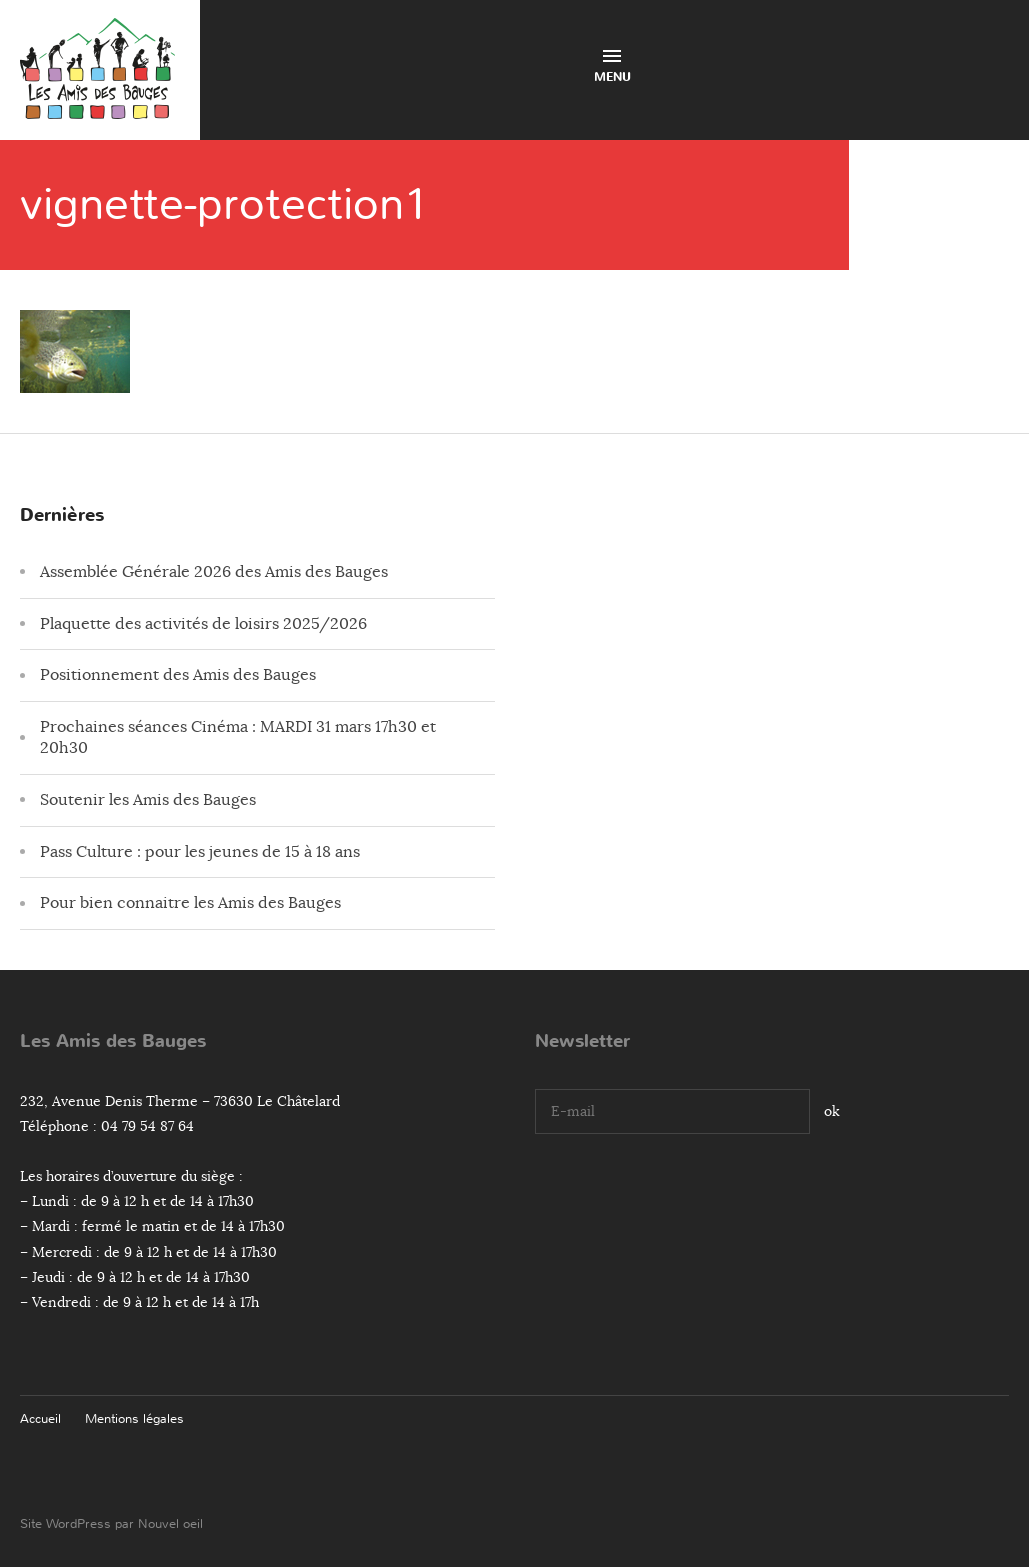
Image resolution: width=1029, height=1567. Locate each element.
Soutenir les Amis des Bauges (148, 800)
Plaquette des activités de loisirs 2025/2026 (203, 624)
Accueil (40, 1418)
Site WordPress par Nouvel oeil (111, 1523)
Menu (612, 67)
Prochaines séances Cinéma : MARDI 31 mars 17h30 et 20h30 (238, 737)
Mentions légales (134, 1418)
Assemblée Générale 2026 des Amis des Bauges (214, 572)
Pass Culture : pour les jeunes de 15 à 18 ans (200, 852)
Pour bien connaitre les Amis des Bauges (190, 903)
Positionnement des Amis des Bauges (178, 675)
